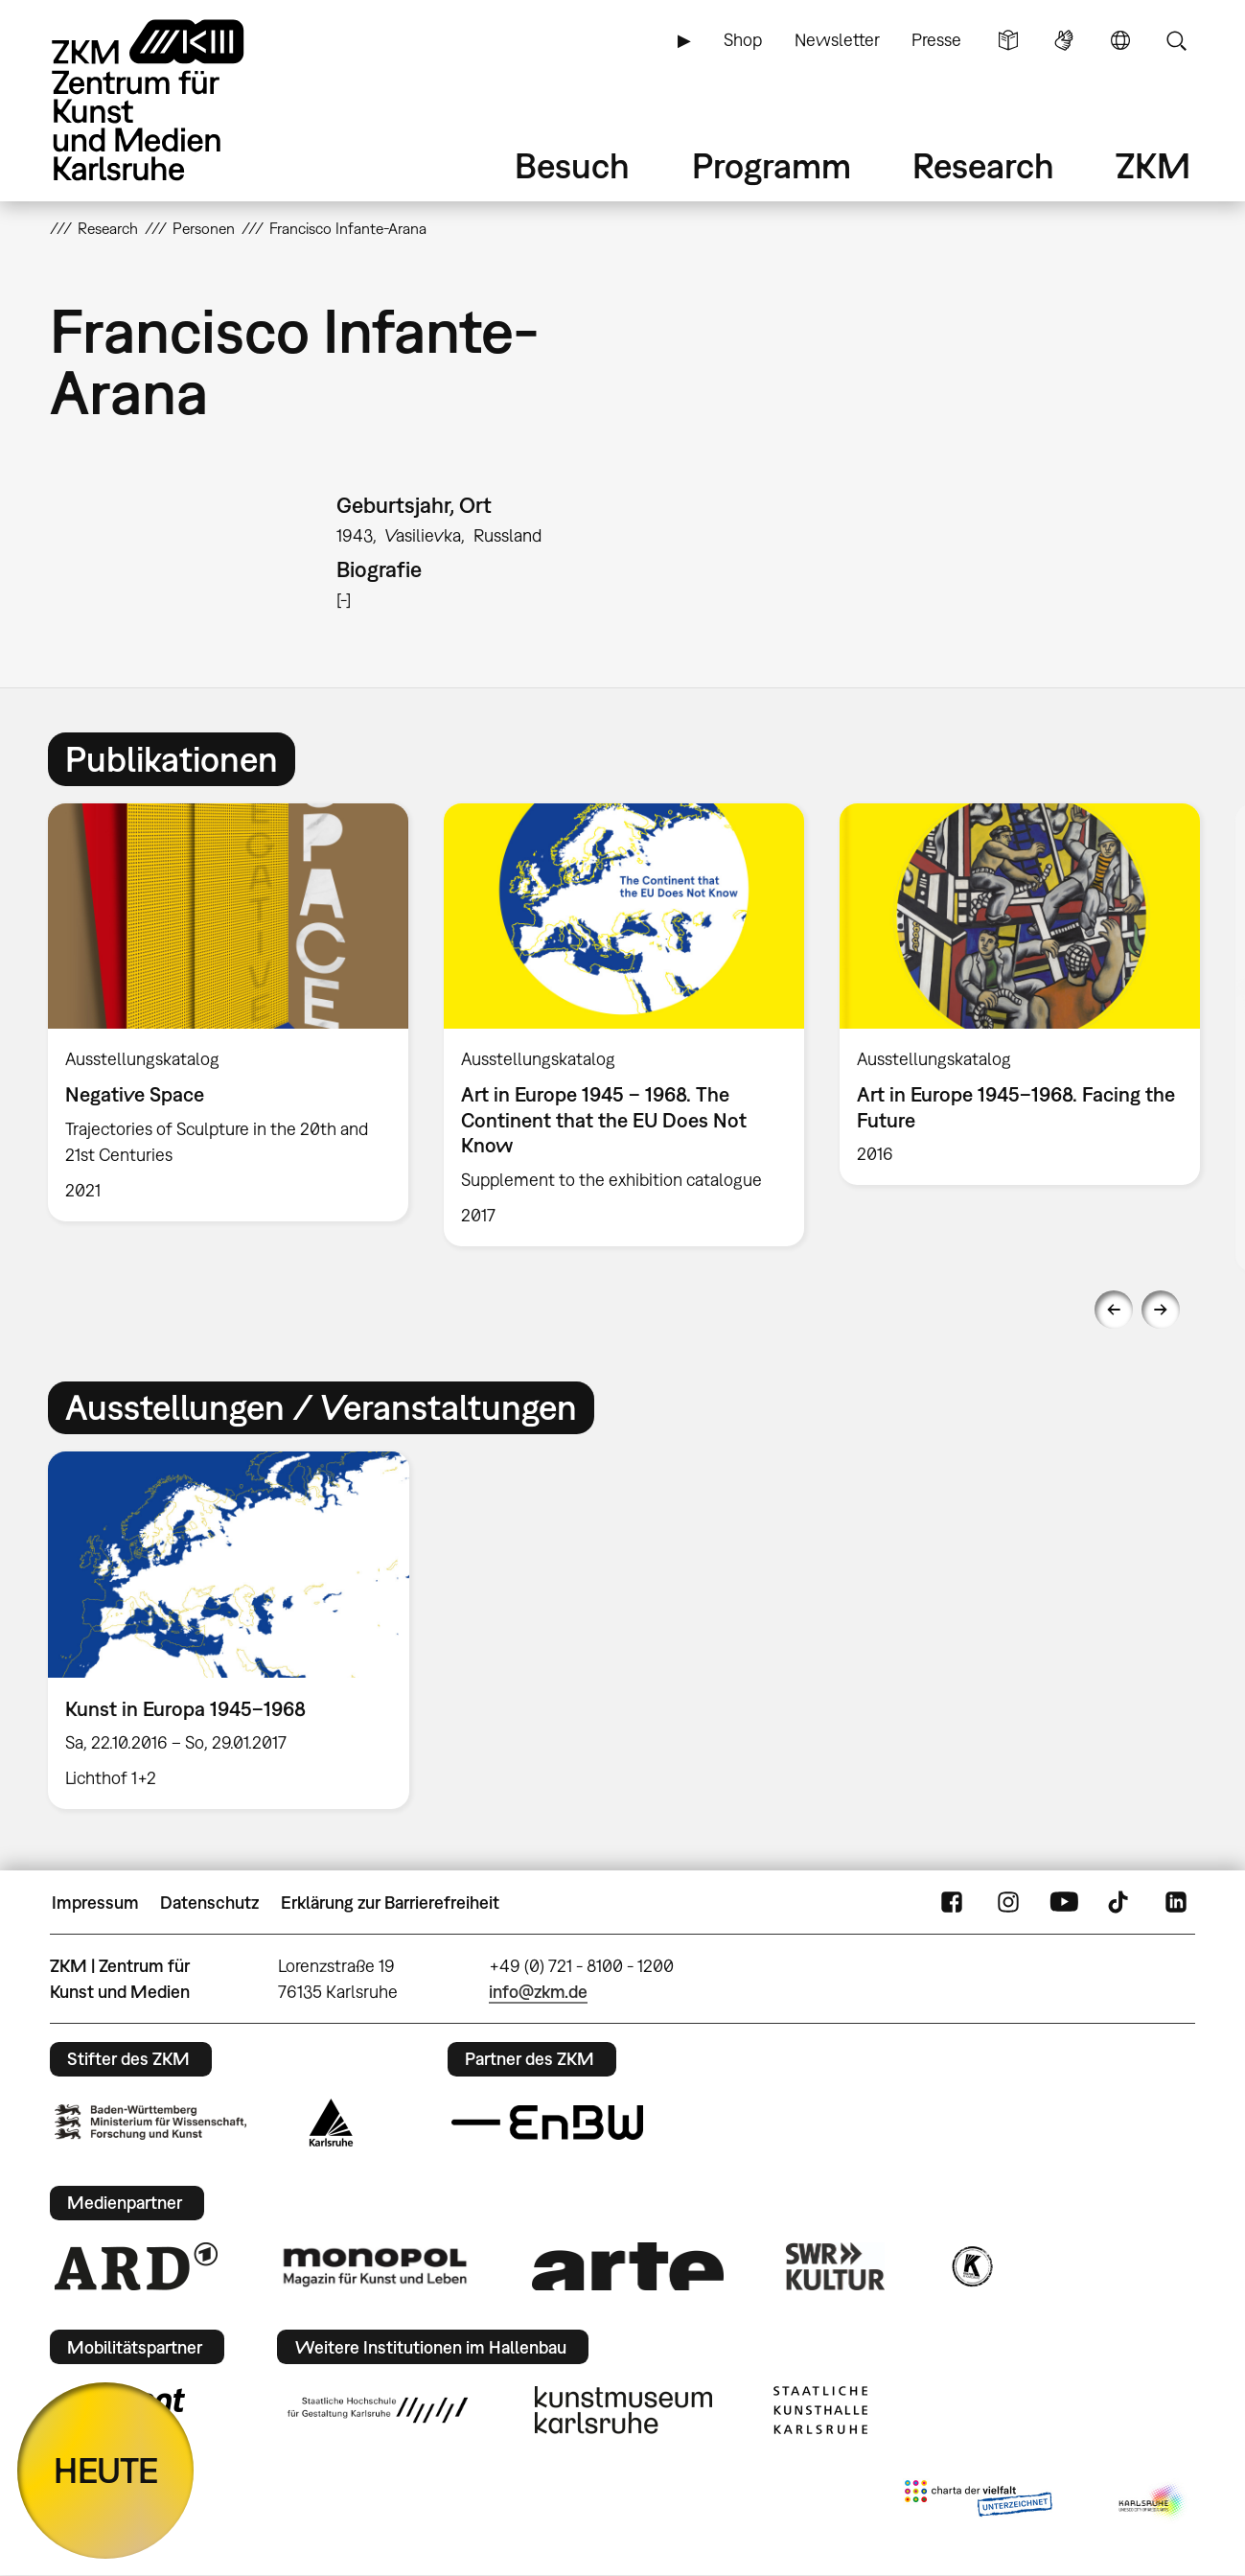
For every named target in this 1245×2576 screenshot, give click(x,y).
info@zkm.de (538, 1992)
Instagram (1008, 1903)
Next (1160, 1309)
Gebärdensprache (1064, 40)
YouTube (1064, 1903)
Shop (743, 40)
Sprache (1120, 40)
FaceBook (952, 1903)
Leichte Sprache (1008, 40)
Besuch (572, 165)
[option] (228, 1012)
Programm (771, 165)
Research (983, 165)
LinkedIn (1176, 1903)
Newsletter (837, 40)
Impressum (95, 1902)
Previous (1114, 1309)
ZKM (1153, 165)
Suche (1176, 40)
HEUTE (106, 2470)
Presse (936, 40)
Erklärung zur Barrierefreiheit (390, 1902)
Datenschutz (209, 1902)
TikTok (1120, 1903)
